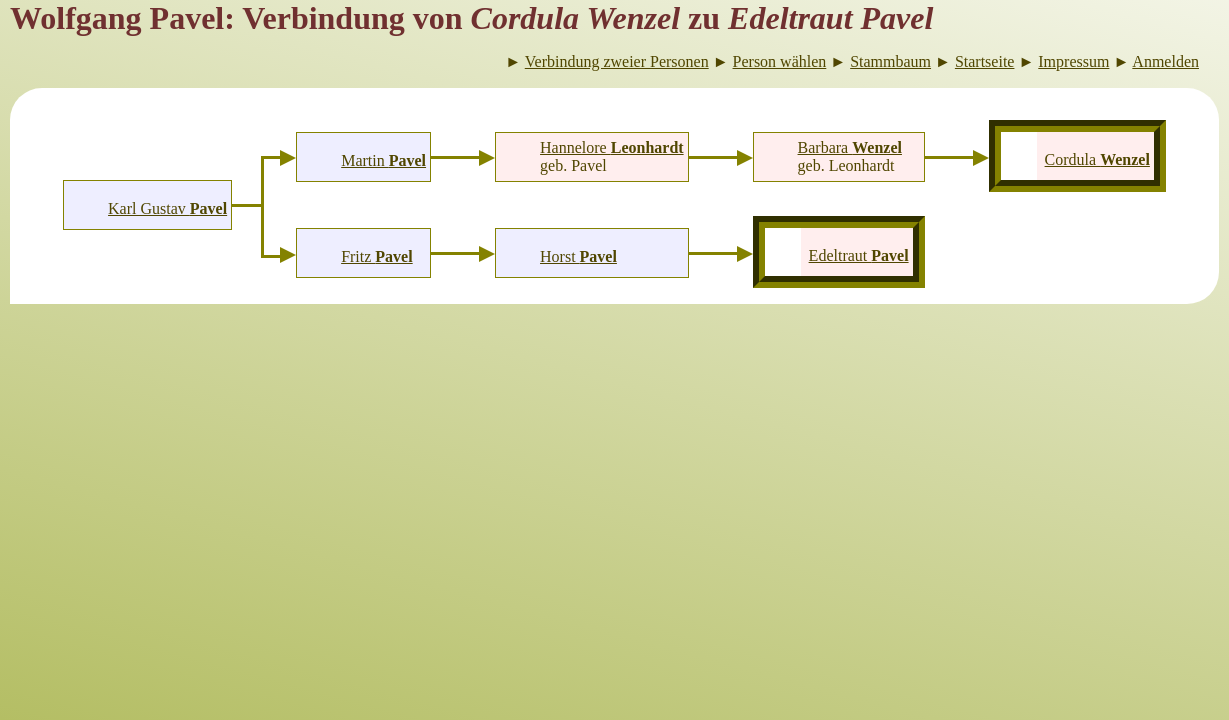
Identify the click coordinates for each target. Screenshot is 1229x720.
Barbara (850, 147)
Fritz (377, 256)
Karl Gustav (167, 208)
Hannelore (612, 147)
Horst (578, 256)
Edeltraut (859, 255)
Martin (383, 160)
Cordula (1097, 159)
